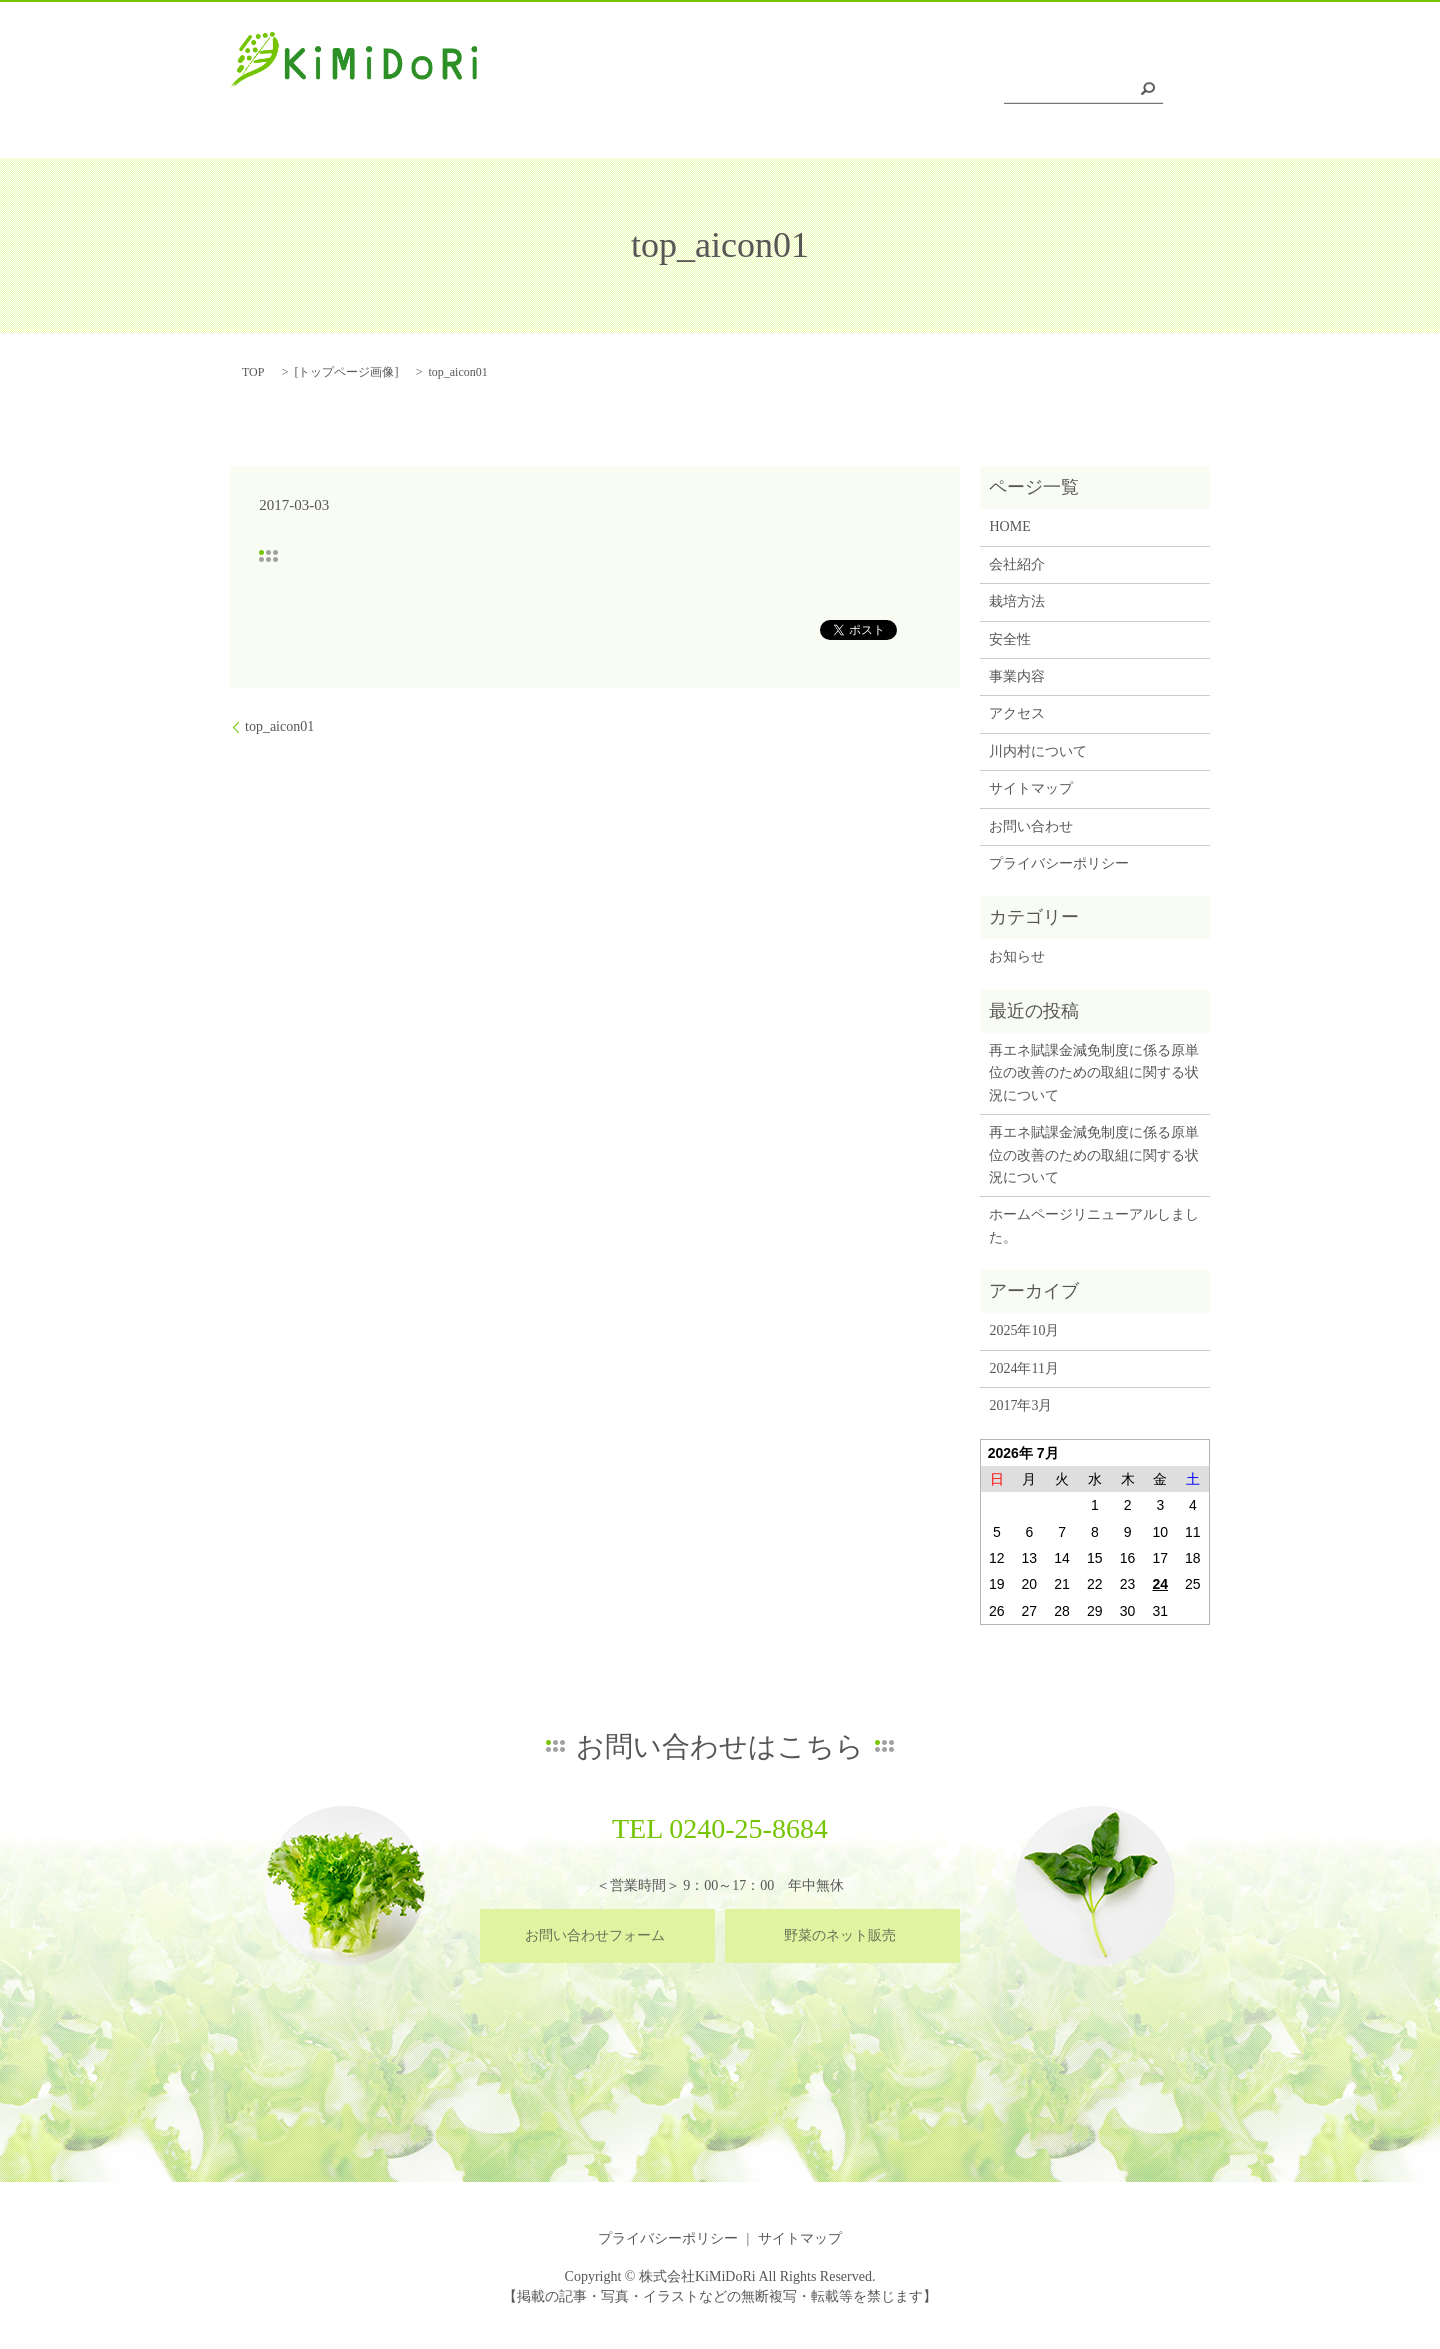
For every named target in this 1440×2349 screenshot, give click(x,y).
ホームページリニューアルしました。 (1094, 1225)
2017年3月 (1020, 1405)
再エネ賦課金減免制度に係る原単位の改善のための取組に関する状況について (1094, 1073)
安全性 (828, 93)
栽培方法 (745, 93)
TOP (253, 372)
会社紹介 (656, 93)
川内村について (1111, 93)
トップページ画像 (346, 372)
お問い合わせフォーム (595, 1935)
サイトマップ (1031, 788)
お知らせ (1017, 956)
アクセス (1000, 93)
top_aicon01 (279, 726)
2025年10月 (1024, 1330)
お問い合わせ (1031, 826)
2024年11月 (1023, 1368)
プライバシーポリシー (1059, 863)
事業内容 (910, 93)
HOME (573, 93)
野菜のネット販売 (840, 1935)
